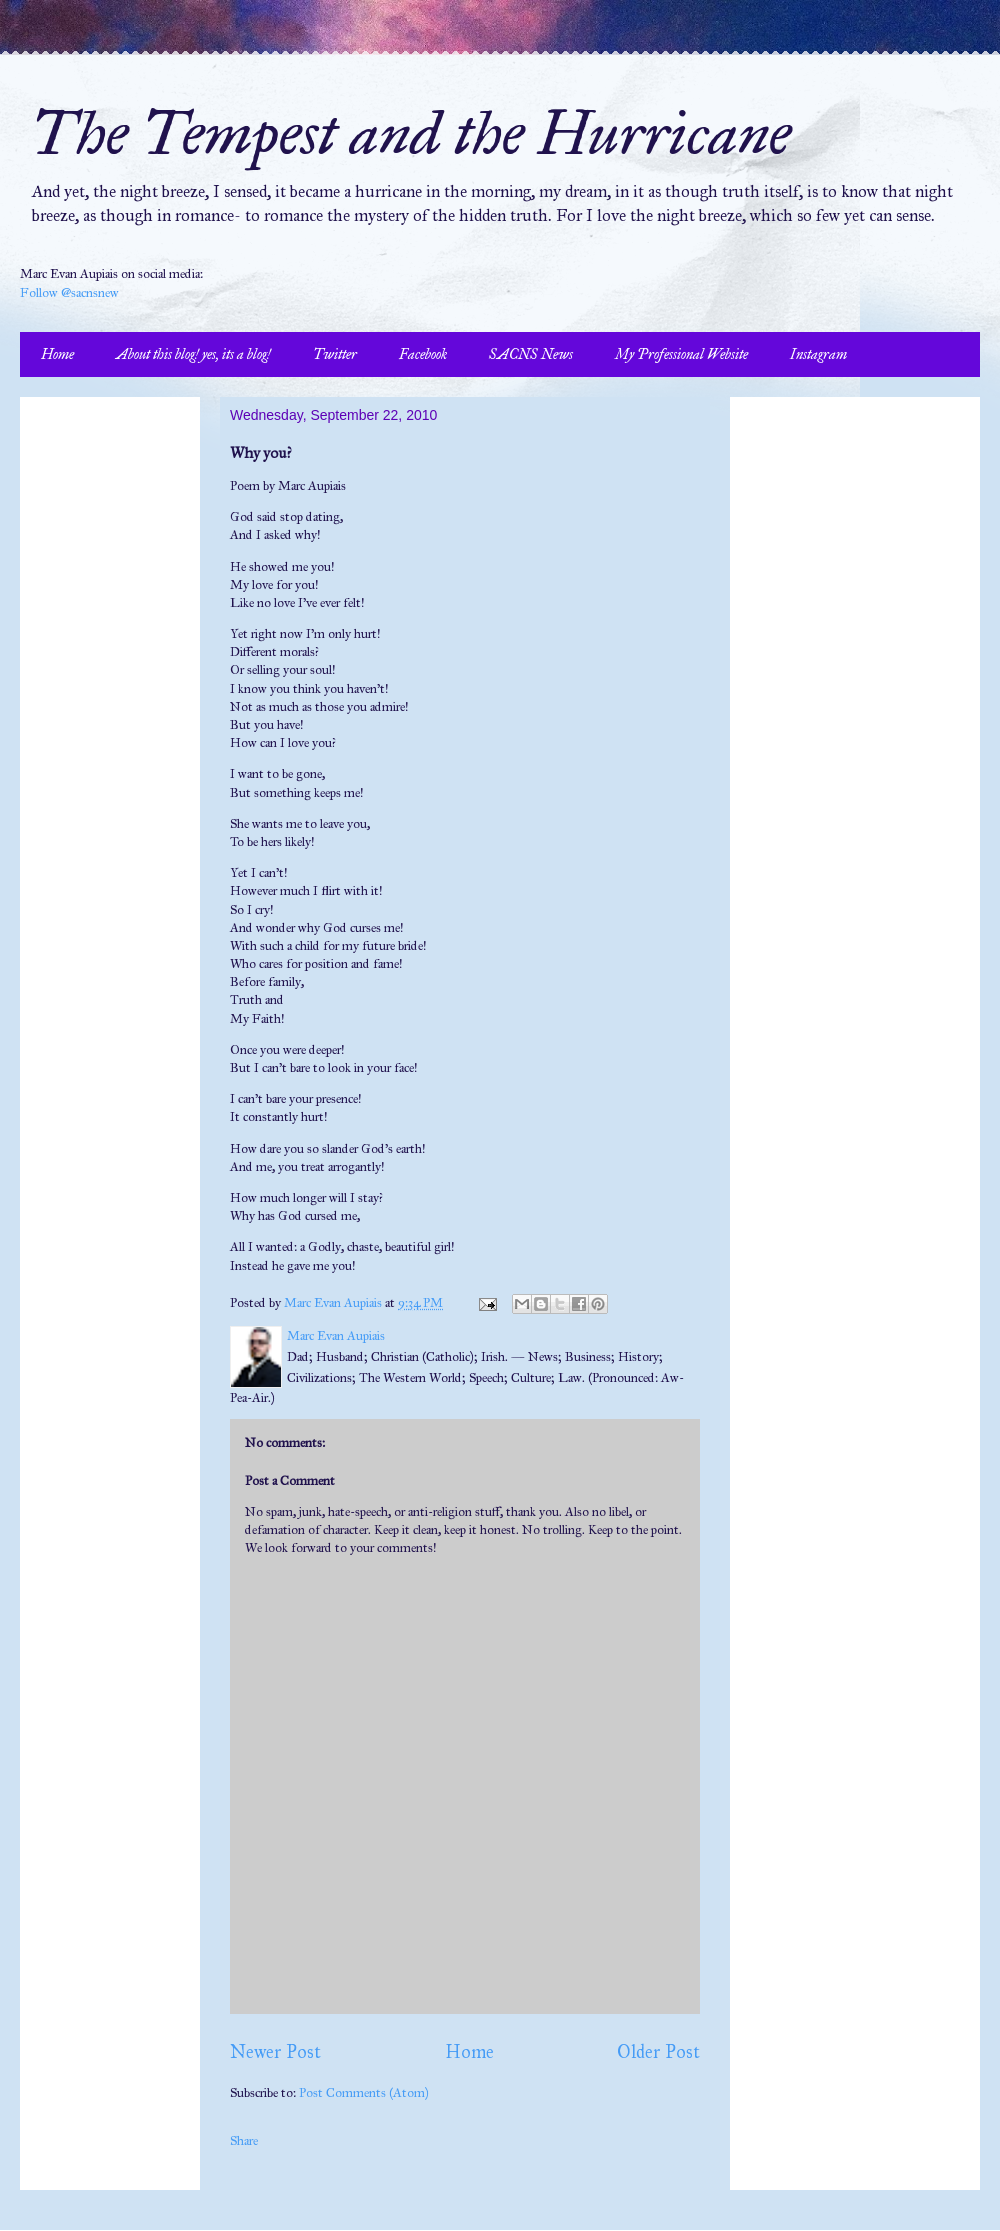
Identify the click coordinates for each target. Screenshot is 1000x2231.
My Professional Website (681, 354)
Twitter (335, 354)
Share (244, 2141)
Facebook (423, 354)
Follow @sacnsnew (69, 293)
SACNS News (531, 354)
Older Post (658, 2052)
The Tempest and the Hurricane (410, 133)
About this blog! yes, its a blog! (193, 354)
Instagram (818, 354)
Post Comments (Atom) (364, 2093)
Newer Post (275, 2052)
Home (57, 354)
